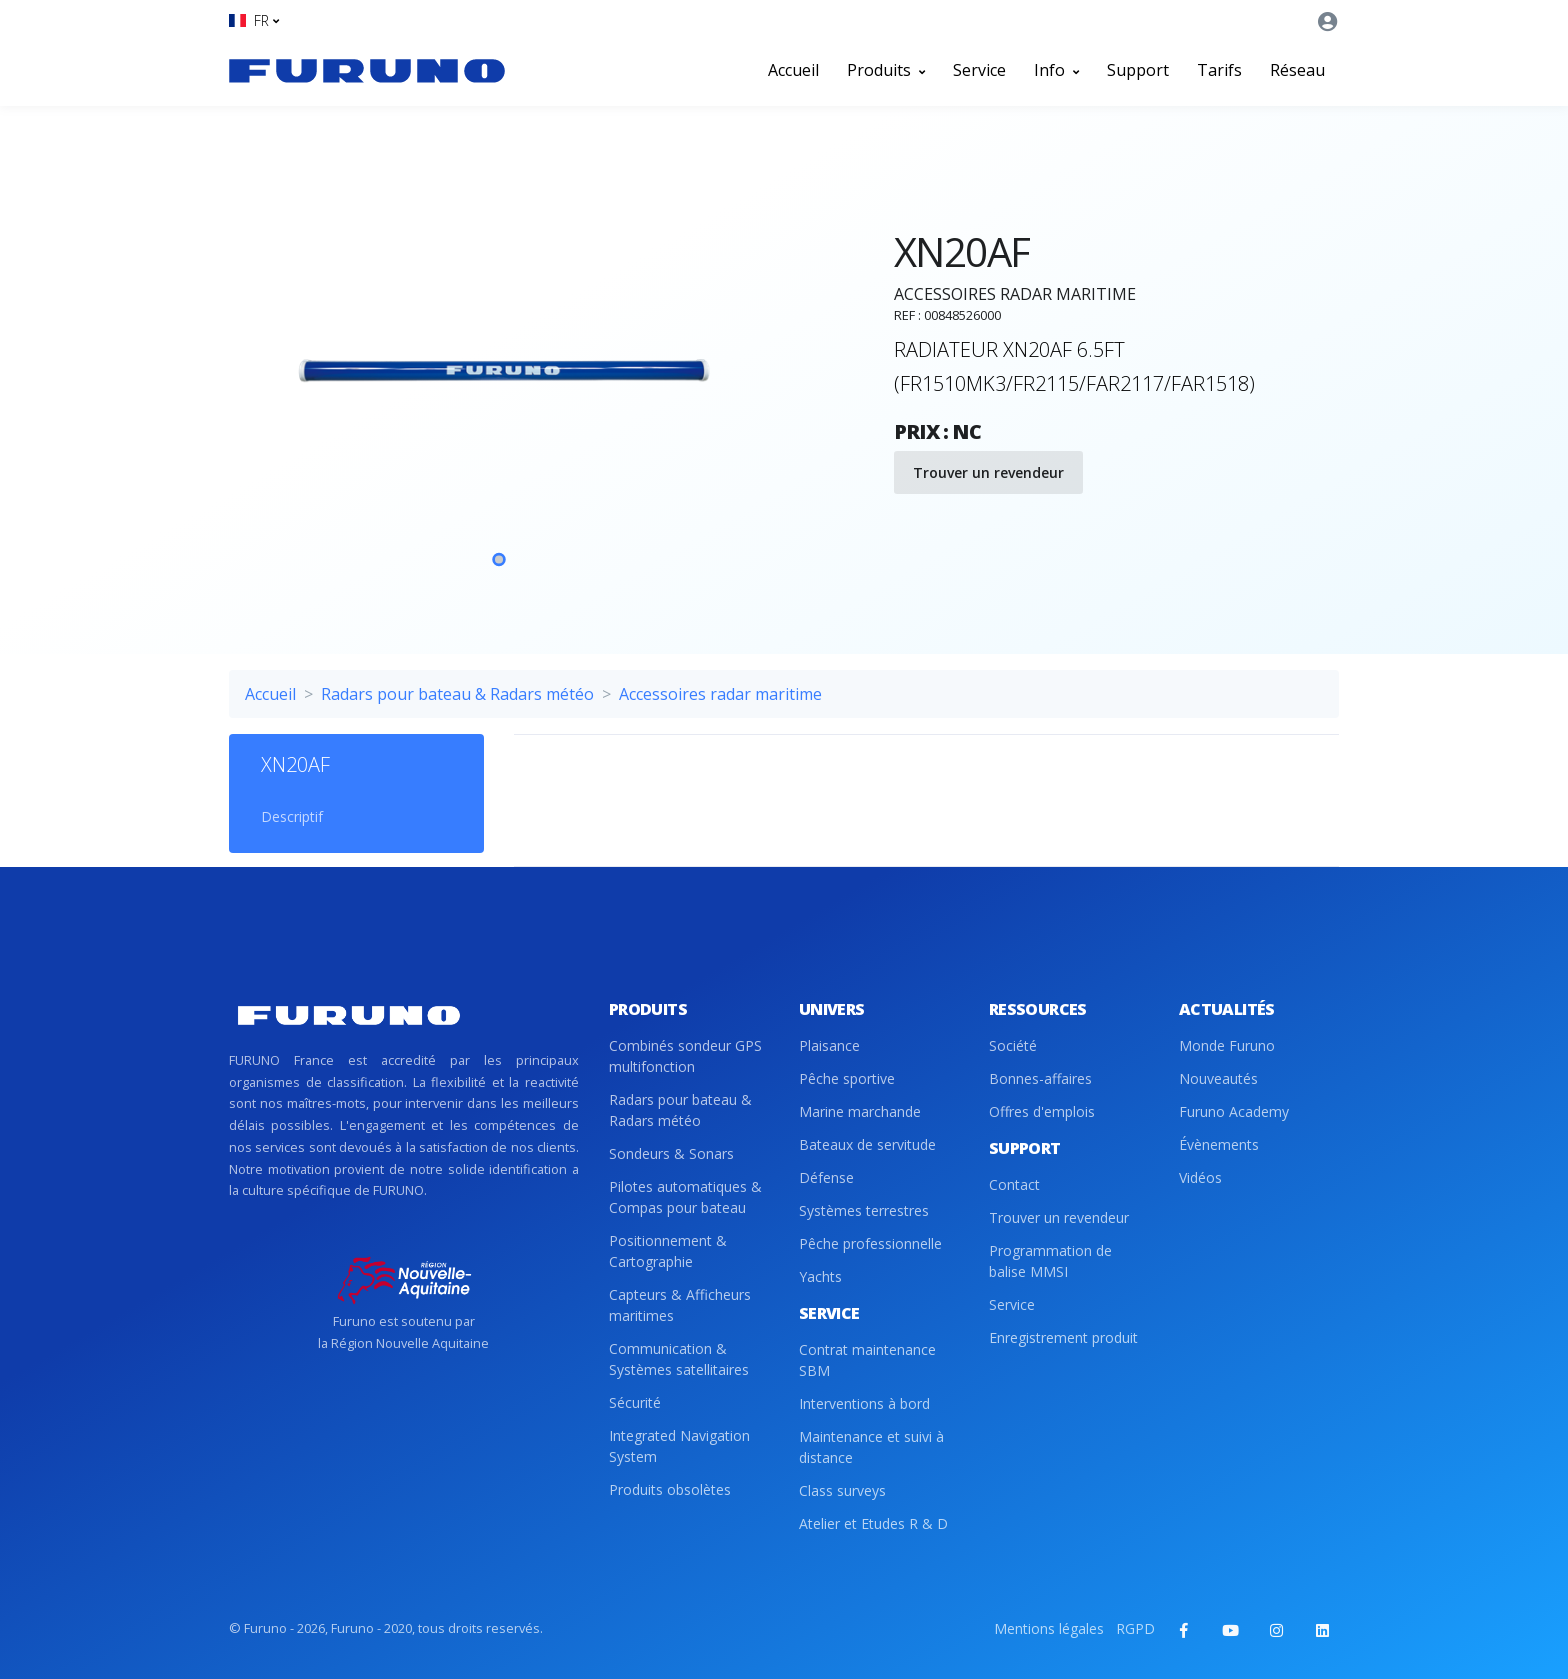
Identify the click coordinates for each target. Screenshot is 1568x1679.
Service (979, 70)
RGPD (1135, 1628)
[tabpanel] (499, 376)
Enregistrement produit (1063, 1337)
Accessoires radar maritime (720, 694)
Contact (1014, 1184)
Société (1013, 1045)
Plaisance (829, 1045)
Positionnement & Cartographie (668, 1251)
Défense (826, 1177)
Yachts (820, 1276)
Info (1056, 70)
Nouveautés (1218, 1078)
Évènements (1219, 1144)
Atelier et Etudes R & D (873, 1523)
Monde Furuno (1227, 1045)
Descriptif (292, 816)
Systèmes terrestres (864, 1210)
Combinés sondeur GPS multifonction (685, 1056)
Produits (886, 70)
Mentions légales (1049, 1628)
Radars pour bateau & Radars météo (457, 694)
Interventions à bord (864, 1403)
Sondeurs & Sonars (671, 1153)
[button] (254, 20)
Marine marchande (860, 1111)
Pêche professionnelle (870, 1243)
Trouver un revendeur (988, 472)
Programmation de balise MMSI (1050, 1261)
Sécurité (635, 1402)
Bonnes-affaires (1040, 1078)
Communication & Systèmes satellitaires (679, 1359)
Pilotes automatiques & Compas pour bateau (685, 1197)
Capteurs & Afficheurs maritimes (680, 1305)
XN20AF (295, 764)
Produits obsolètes (670, 1489)
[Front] (367, 70)
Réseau (1297, 70)
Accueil (793, 70)
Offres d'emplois (1042, 1111)
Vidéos (1200, 1177)
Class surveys (842, 1490)
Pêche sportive (847, 1078)
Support (1138, 70)
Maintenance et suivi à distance (871, 1447)
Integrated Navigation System (679, 1446)
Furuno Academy (1234, 1111)
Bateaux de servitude (867, 1144)
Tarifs (1219, 70)
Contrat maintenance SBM (867, 1360)
